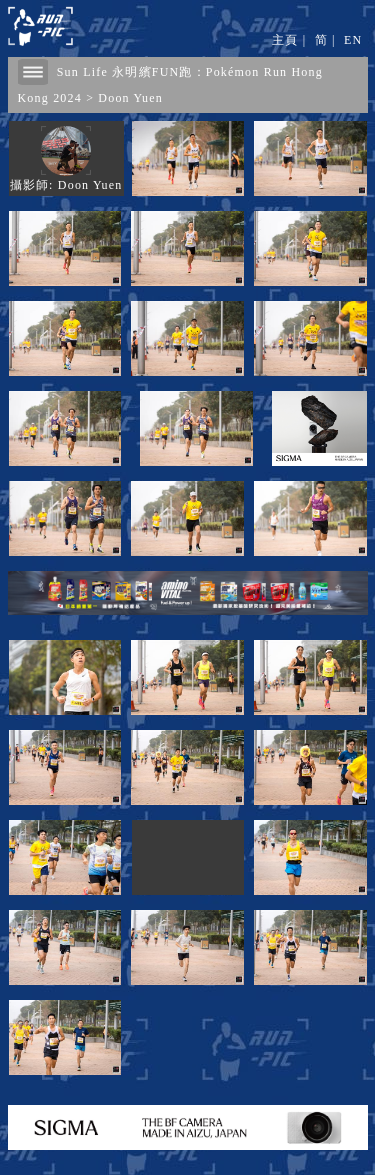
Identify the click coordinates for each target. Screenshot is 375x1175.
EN (353, 40)
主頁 (285, 40)
